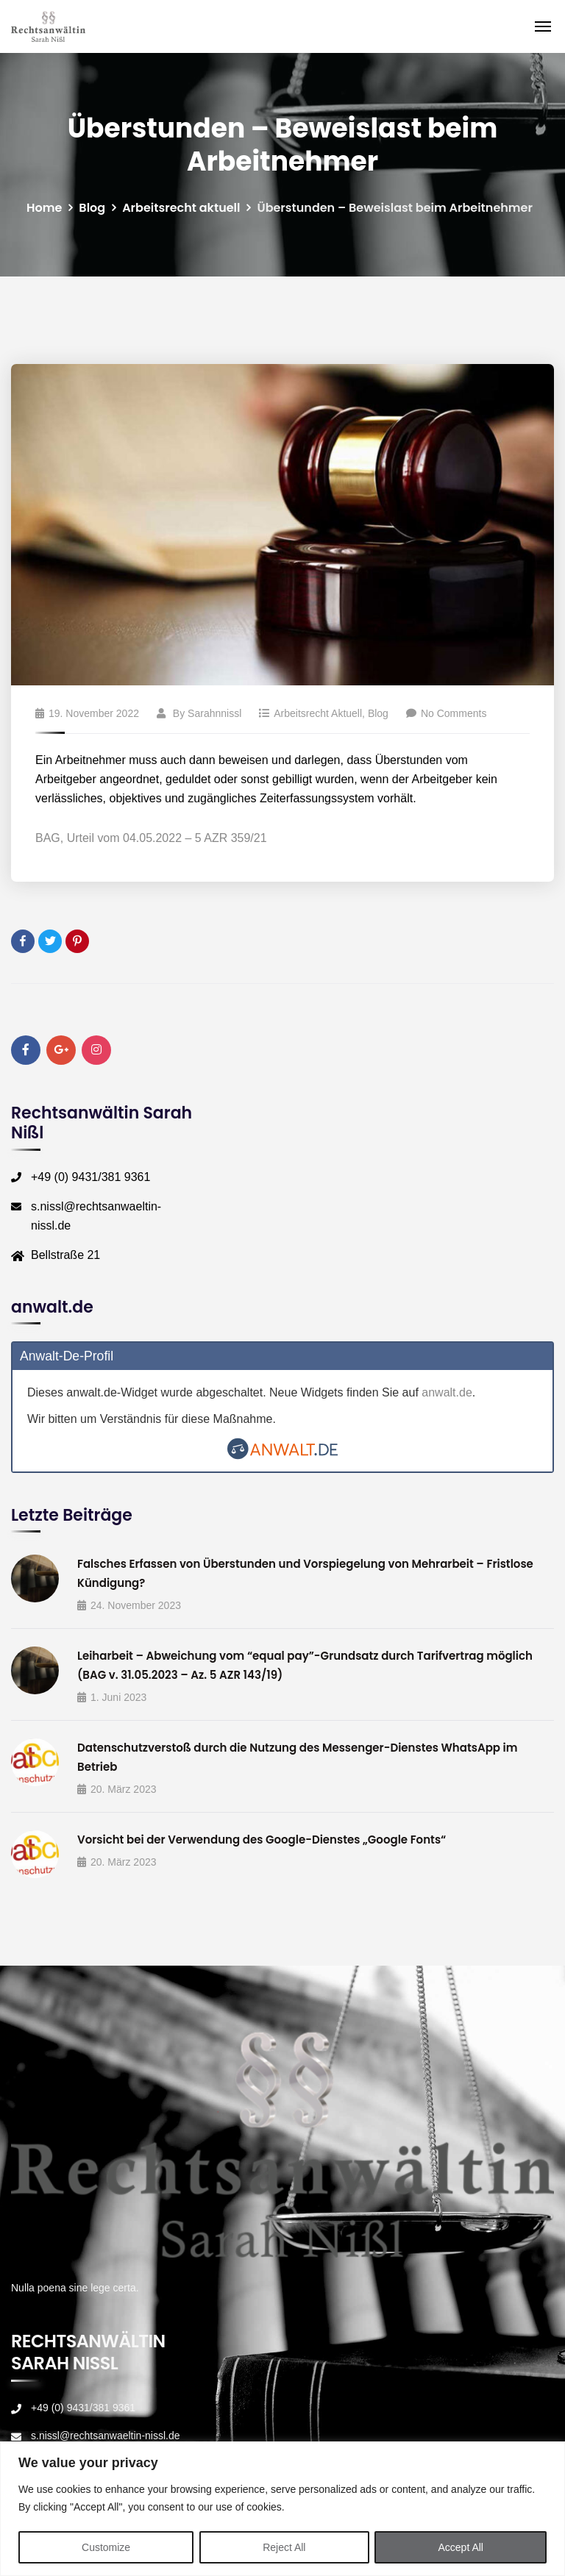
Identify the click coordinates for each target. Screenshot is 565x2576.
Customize (106, 2547)
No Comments (446, 713)
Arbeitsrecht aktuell (181, 207)
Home (44, 207)
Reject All (284, 2547)
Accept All (460, 2547)
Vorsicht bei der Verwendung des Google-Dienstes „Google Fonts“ (261, 1839)
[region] (282, 2508)
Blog (92, 207)
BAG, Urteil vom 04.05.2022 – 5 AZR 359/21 (151, 838)
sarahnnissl (214, 713)
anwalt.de (447, 1392)
